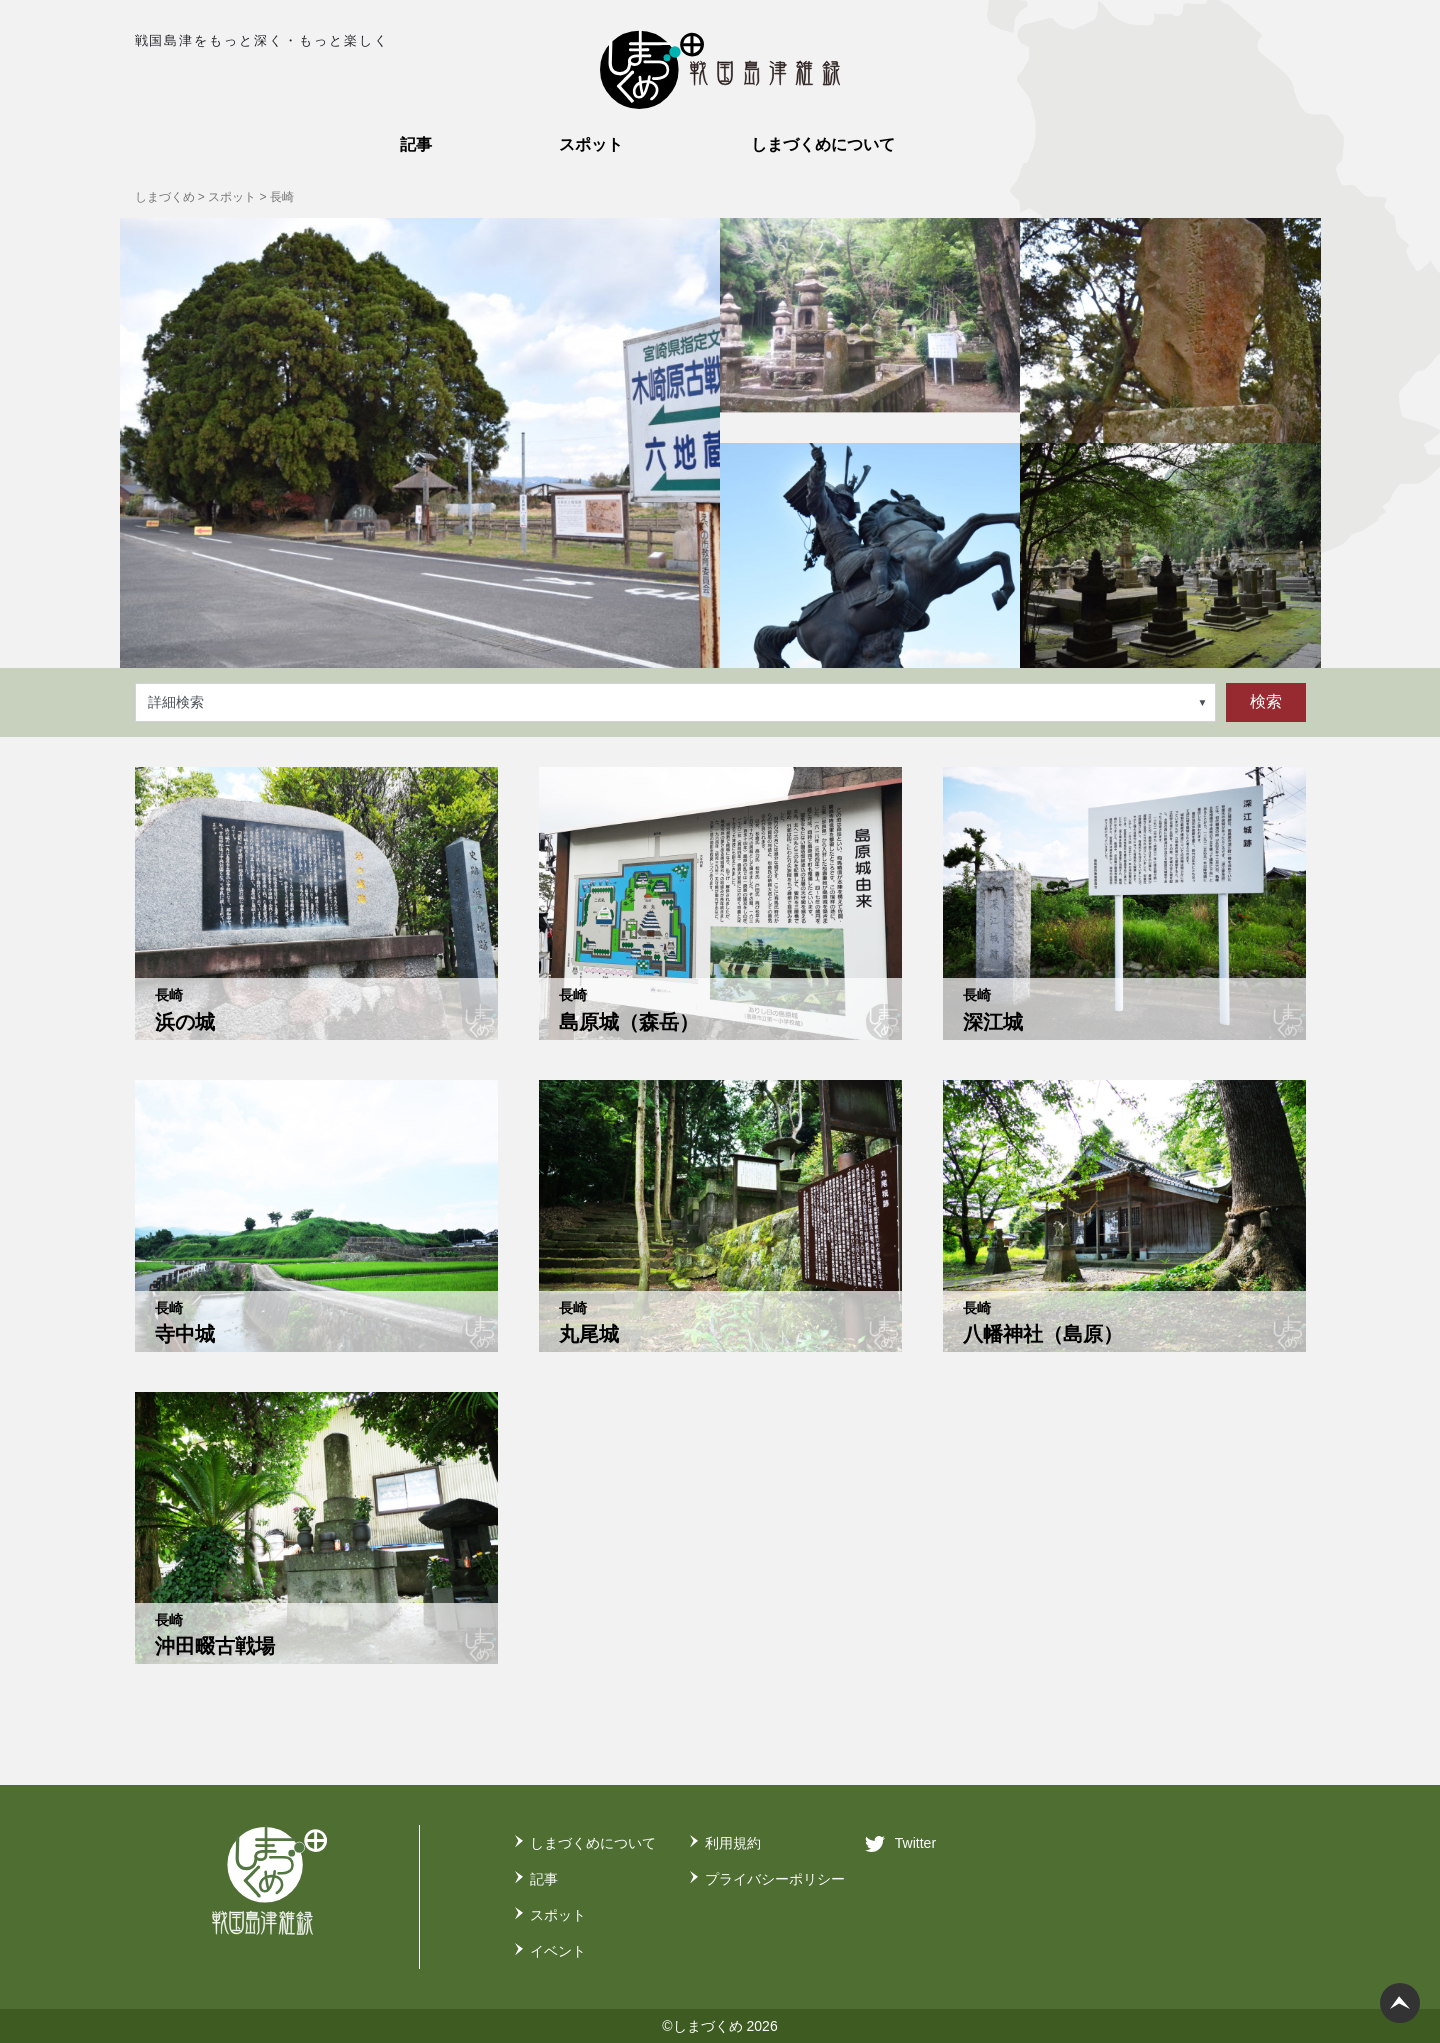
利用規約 (733, 1843)
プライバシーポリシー (775, 1879)
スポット (558, 1915)
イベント (558, 1951)
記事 (544, 1879)
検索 (1266, 701)
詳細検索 (176, 702)
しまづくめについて (593, 1843)
